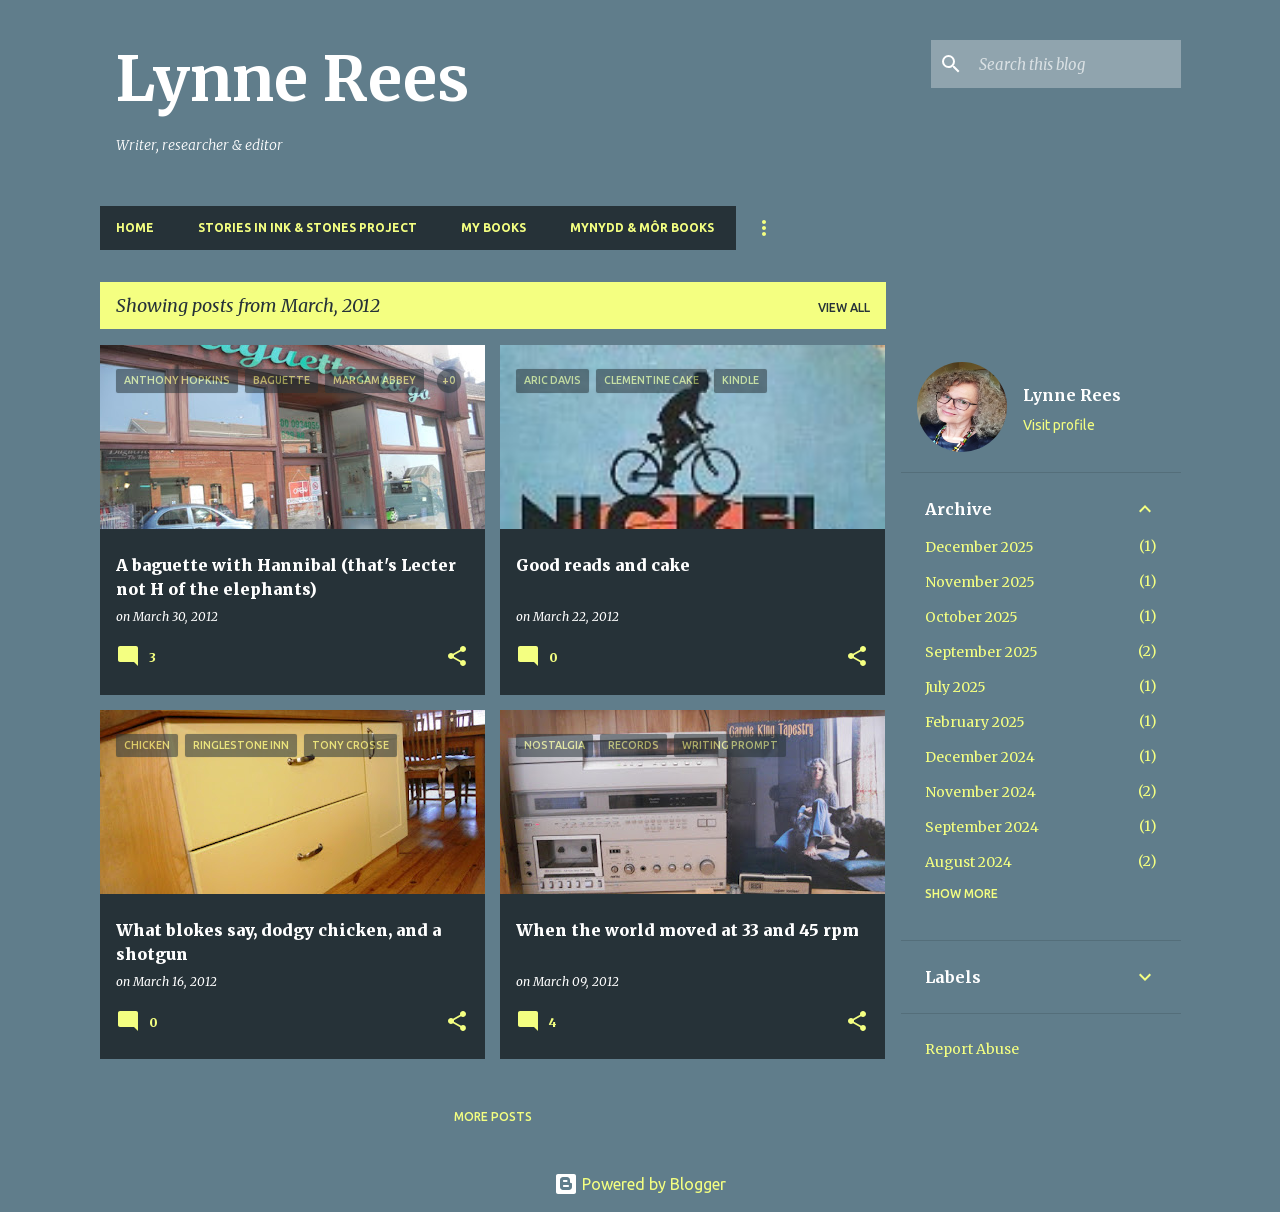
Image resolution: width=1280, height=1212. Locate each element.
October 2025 (971, 617)
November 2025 (980, 582)
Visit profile (1059, 425)
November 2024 (980, 792)
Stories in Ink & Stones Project (307, 227)
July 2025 (955, 687)
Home (135, 227)
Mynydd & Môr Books (642, 227)
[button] (457, 657)
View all (844, 307)
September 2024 (982, 827)
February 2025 (975, 722)
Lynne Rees (292, 79)
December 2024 (980, 757)
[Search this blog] (1076, 64)
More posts (493, 1116)
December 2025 (979, 547)
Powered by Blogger (640, 1184)
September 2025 (981, 652)
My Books (493, 227)
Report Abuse (972, 1049)
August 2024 (968, 862)
